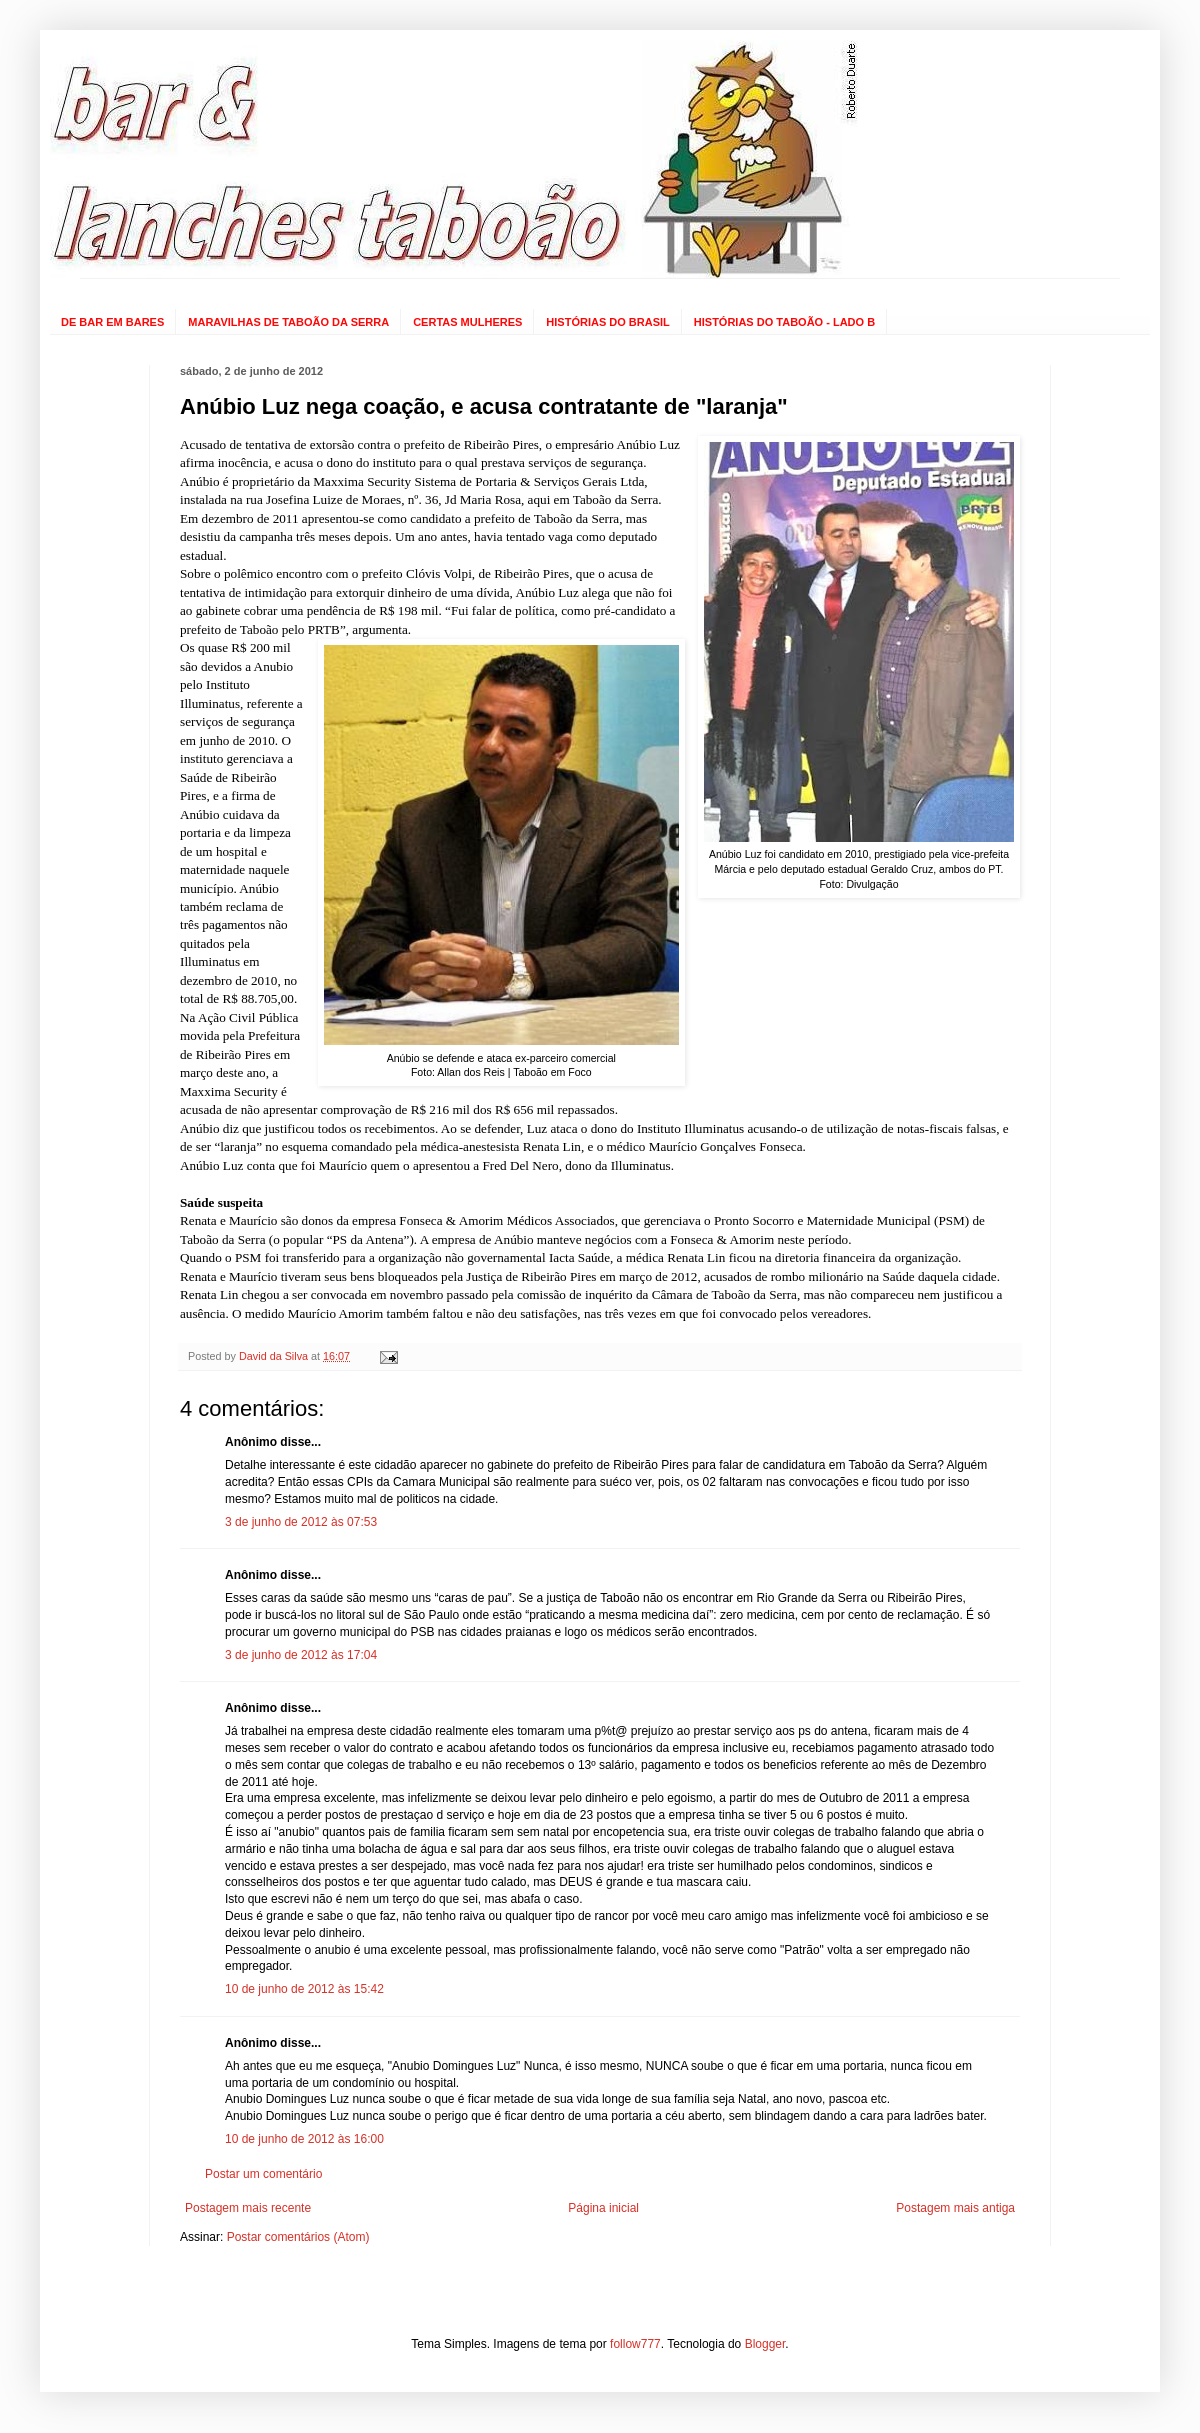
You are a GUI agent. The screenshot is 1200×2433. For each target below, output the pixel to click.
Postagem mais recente (248, 2208)
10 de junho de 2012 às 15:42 (304, 1989)
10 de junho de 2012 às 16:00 (304, 2139)
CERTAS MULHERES (467, 322)
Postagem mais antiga (955, 2208)
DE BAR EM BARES (112, 322)
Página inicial (603, 2208)
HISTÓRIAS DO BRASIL (607, 322)
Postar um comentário (263, 2174)
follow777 (635, 2344)
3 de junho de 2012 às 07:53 (301, 1522)
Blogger (765, 2344)
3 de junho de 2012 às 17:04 (301, 1655)
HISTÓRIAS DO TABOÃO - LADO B (784, 322)
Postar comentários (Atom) (298, 2237)
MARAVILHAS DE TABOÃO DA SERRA (288, 322)
